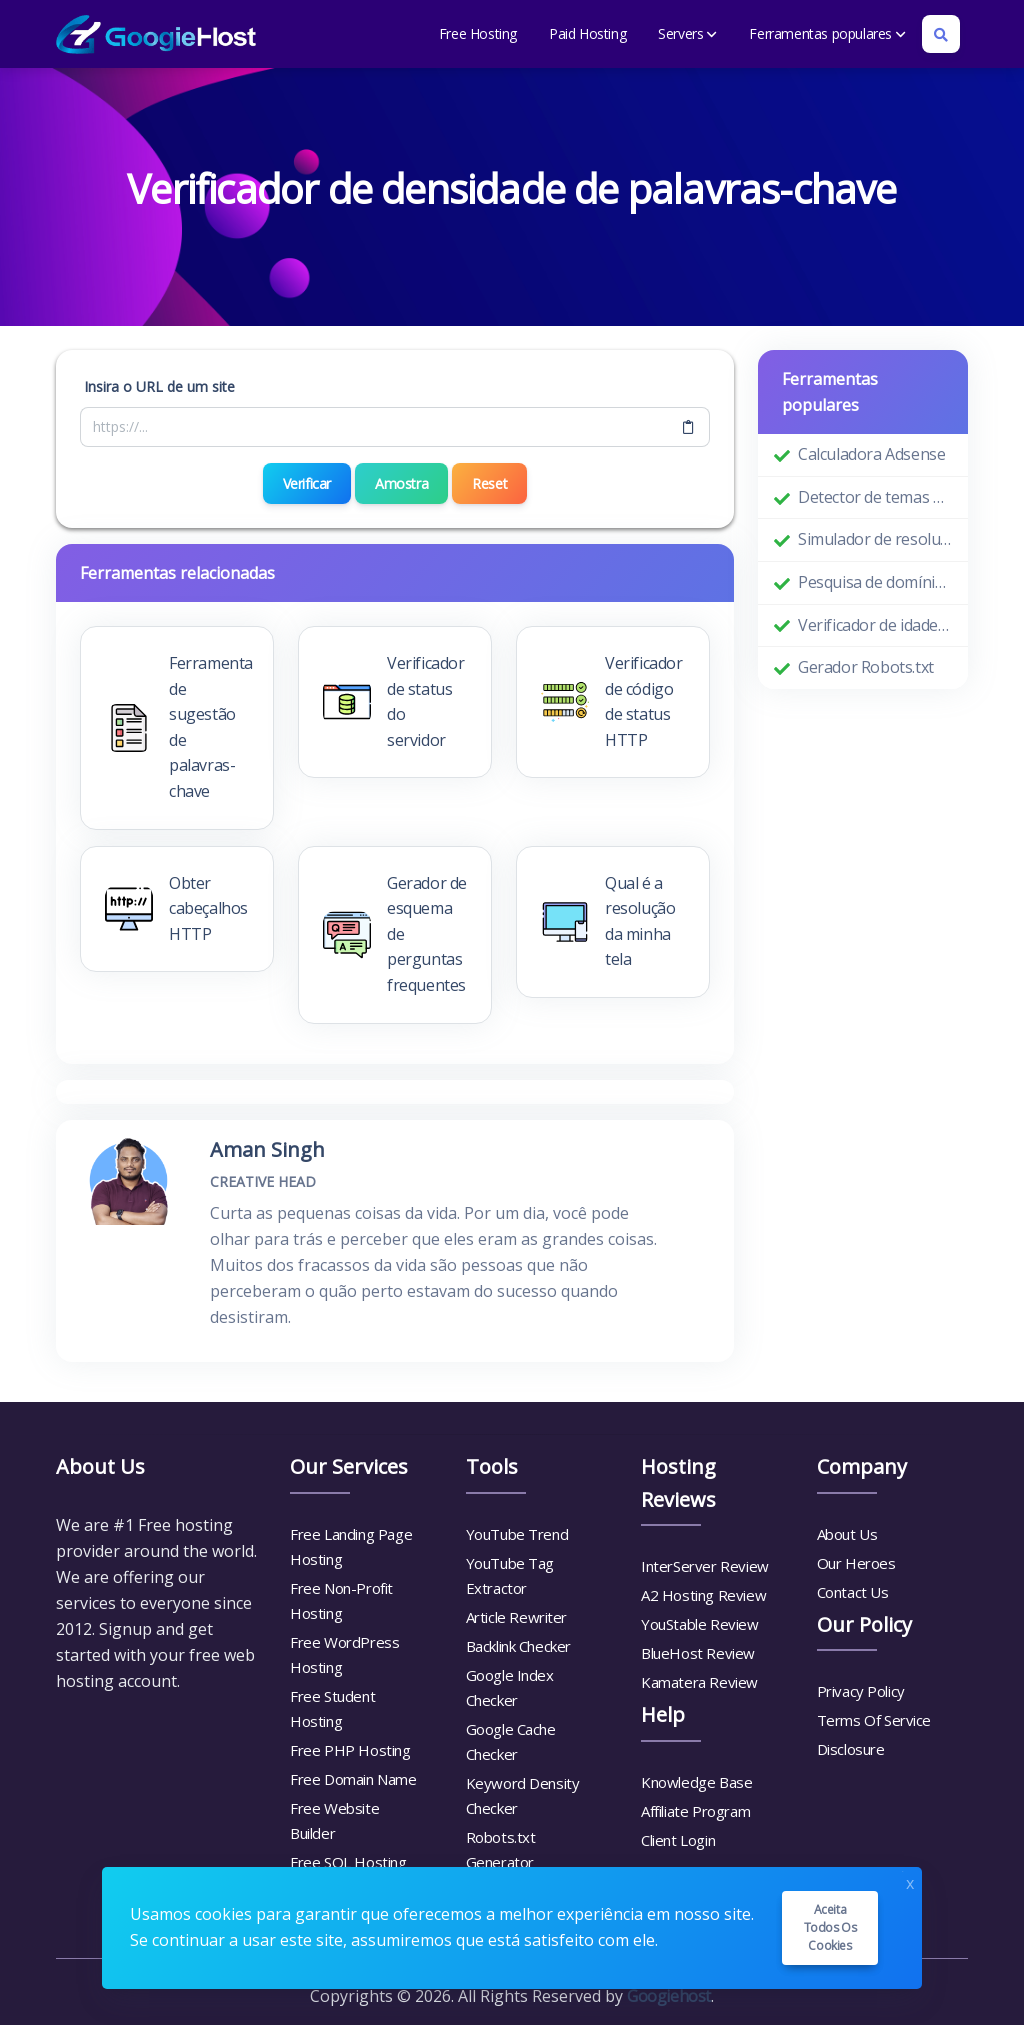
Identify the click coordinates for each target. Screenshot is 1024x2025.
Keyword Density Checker (523, 1795)
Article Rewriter (517, 1617)
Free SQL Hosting (348, 1862)
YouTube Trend (517, 1534)
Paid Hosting (587, 33)
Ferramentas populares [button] (827, 33)
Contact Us (853, 1592)
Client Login (678, 1840)
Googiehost (669, 1996)
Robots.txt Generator (501, 1849)
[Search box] (941, 34)
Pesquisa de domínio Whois (875, 582)
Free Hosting (478, 33)
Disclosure (851, 1749)
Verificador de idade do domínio (875, 625)
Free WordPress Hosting (344, 1654)
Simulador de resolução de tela (875, 539)
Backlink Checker (519, 1646)
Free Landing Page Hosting (351, 1546)
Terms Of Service (874, 1720)
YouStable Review (700, 1624)
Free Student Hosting (332, 1708)
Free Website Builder (334, 1820)
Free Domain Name (353, 1779)
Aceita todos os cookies (830, 1927)
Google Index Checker (510, 1687)
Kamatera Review (699, 1682)
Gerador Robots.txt (866, 667)
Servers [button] (687, 33)
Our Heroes (856, 1563)
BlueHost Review (698, 1653)
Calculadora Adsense (871, 454)
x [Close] (910, 1881)
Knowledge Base (696, 1782)
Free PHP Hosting (350, 1750)
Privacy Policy (861, 1691)
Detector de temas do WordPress (875, 497)
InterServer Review (705, 1566)
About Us (847, 1534)
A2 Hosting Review (703, 1595)
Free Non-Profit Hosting (341, 1600)
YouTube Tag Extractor (510, 1575)
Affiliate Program (695, 1811)
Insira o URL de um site (159, 386)
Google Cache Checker (511, 1741)
